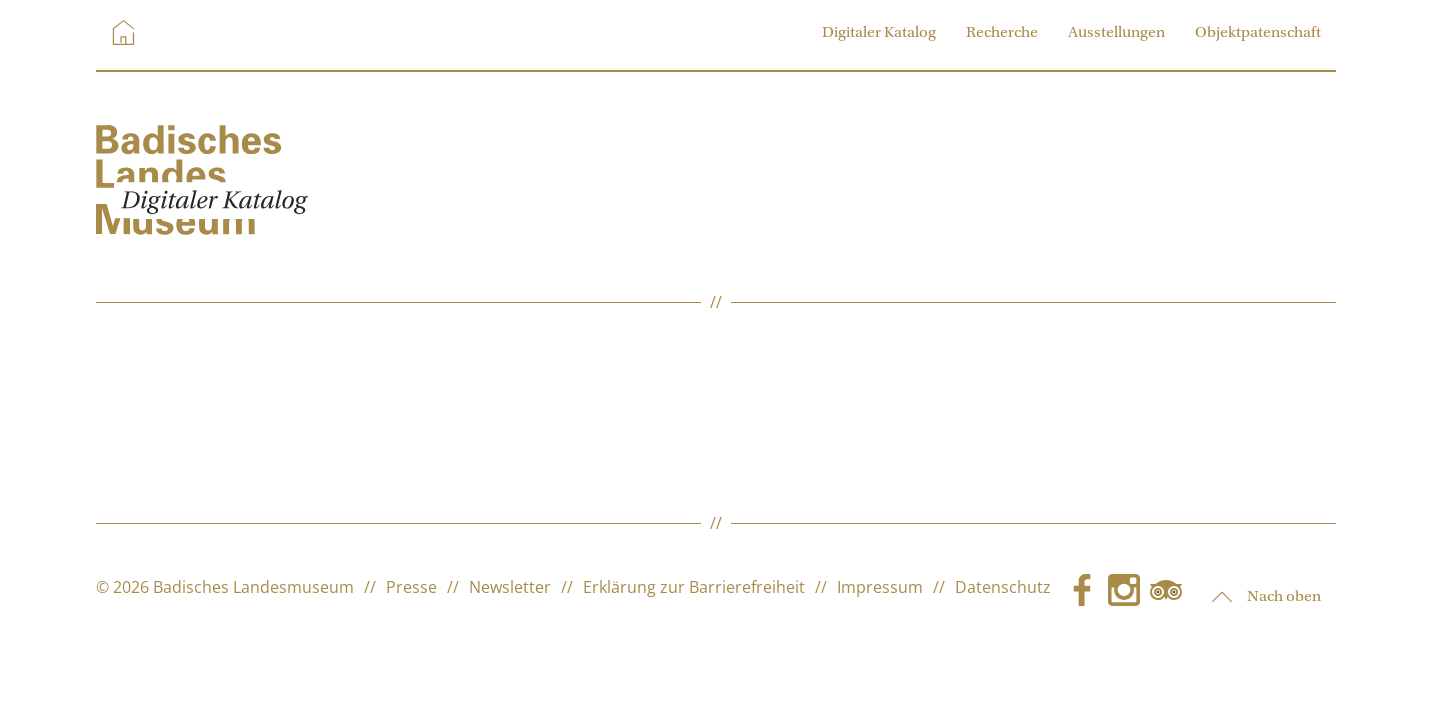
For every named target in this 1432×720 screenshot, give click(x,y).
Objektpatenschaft (1258, 33)
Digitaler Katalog (879, 33)
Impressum (880, 587)
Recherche (1002, 33)
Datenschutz (1003, 587)
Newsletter (510, 587)
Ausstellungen (1116, 33)
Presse (411, 587)
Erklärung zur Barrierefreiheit (694, 587)
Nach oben (1266, 597)
